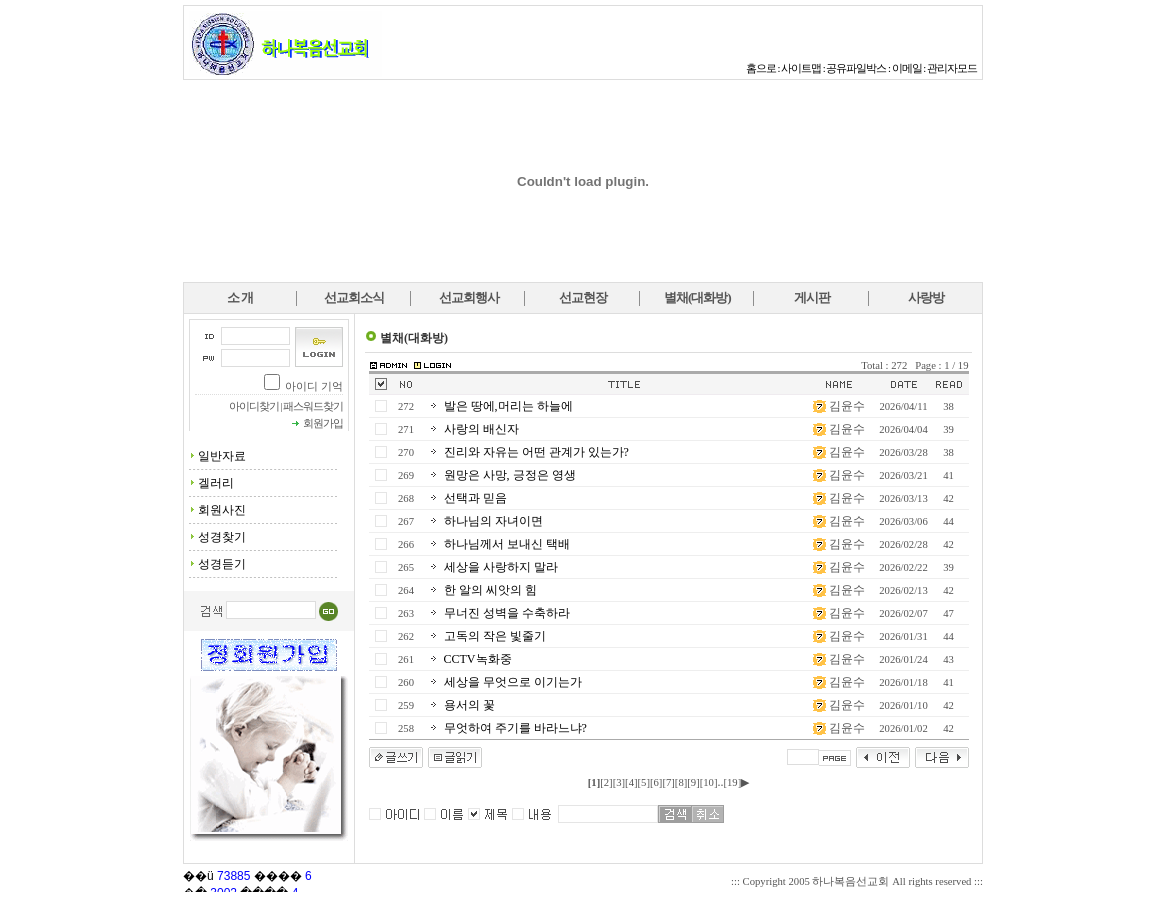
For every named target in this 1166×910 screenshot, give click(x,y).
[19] (732, 782)
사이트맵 (801, 68)
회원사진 (222, 510)
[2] (606, 782)
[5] (644, 782)
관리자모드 (952, 68)
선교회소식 (354, 297)
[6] (656, 782)
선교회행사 (469, 297)
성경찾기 (222, 537)
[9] (693, 782)
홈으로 (761, 68)
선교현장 (583, 297)
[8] (681, 782)
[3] (619, 782)
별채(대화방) (697, 297)
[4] (631, 782)
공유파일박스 (856, 68)
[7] (668, 782)
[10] (709, 782)
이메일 (907, 68)
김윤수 (847, 406)
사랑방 (926, 297)
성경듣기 (222, 564)
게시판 (812, 297)
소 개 (240, 297)
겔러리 (216, 483)
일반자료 (222, 456)
